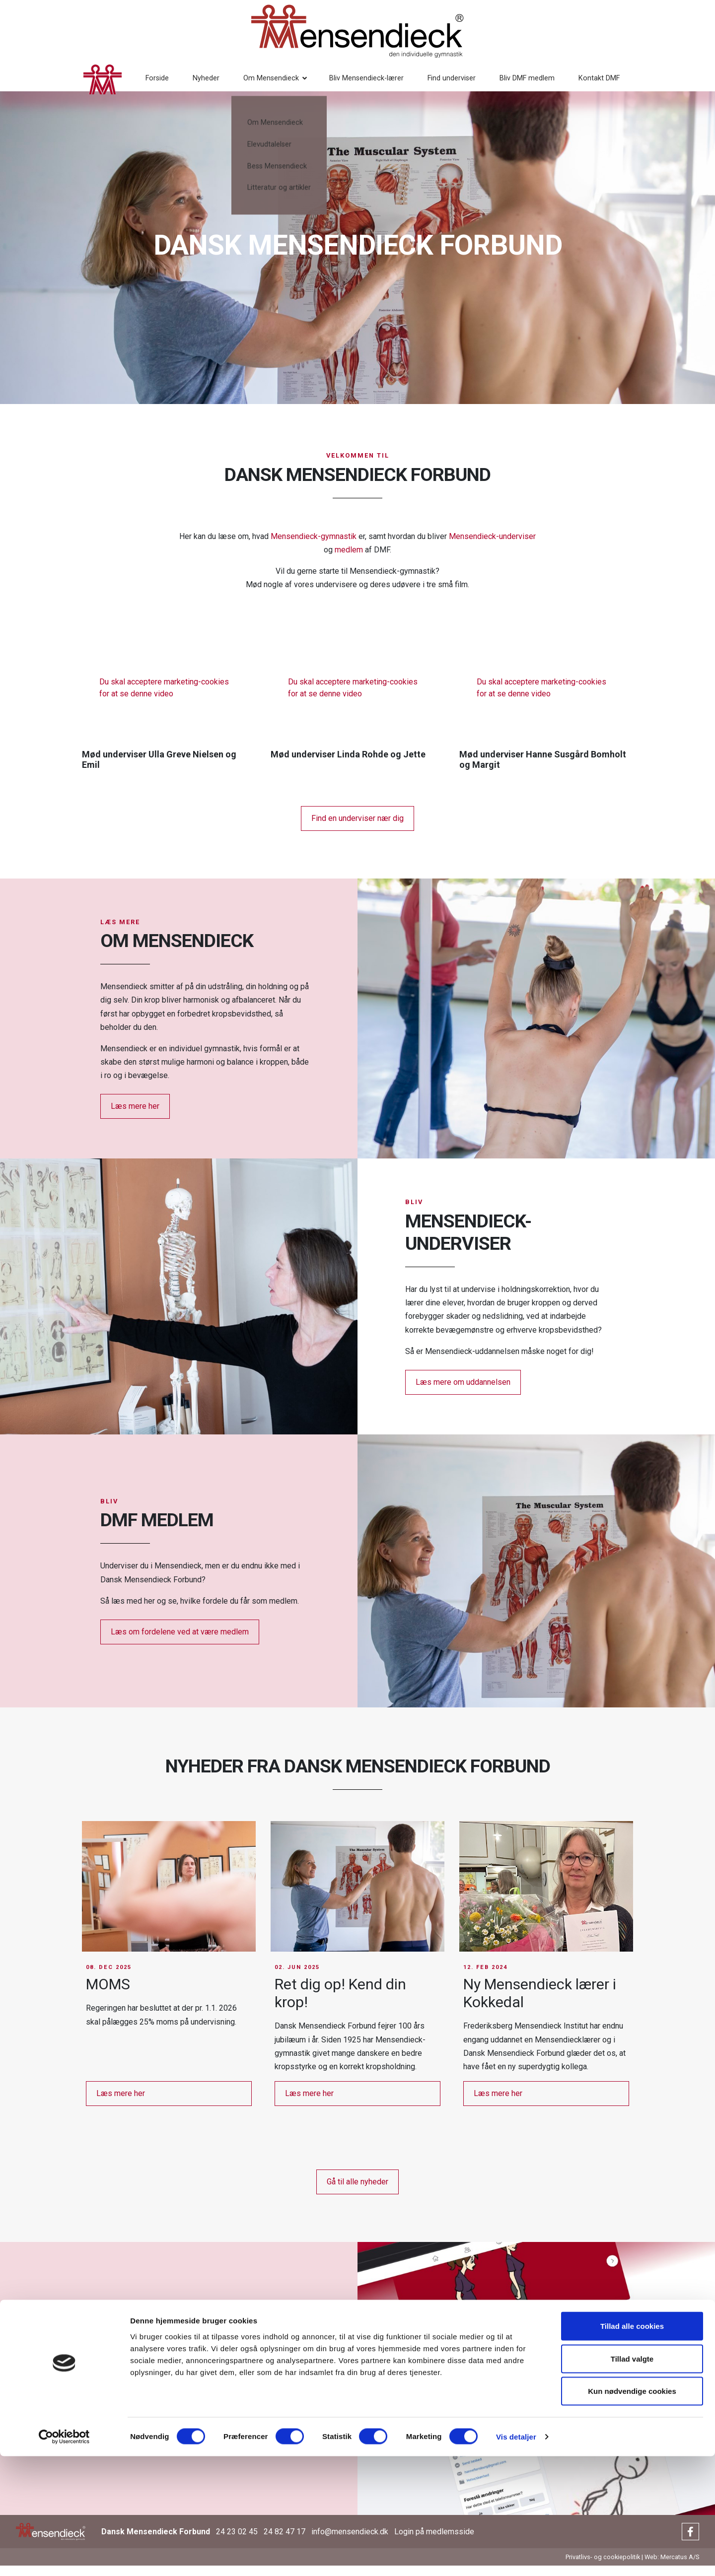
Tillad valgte (632, 2478)
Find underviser (426, 84)
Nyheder (181, 84)
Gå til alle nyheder (357, 2192)
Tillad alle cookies (632, 2445)
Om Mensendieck (246, 84)
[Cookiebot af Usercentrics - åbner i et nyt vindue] (64, 2556)
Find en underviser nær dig (357, 828)
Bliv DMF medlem (501, 84)
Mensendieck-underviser (492, 546)
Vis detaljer (516, 2556)
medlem (349, 560)
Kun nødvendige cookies (632, 2511)
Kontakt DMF (573, 84)
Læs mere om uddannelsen (463, 1392)
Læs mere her (135, 1116)
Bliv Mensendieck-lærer (341, 84)
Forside (132, 84)
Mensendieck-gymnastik (314, 546)
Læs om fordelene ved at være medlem (180, 1642)
